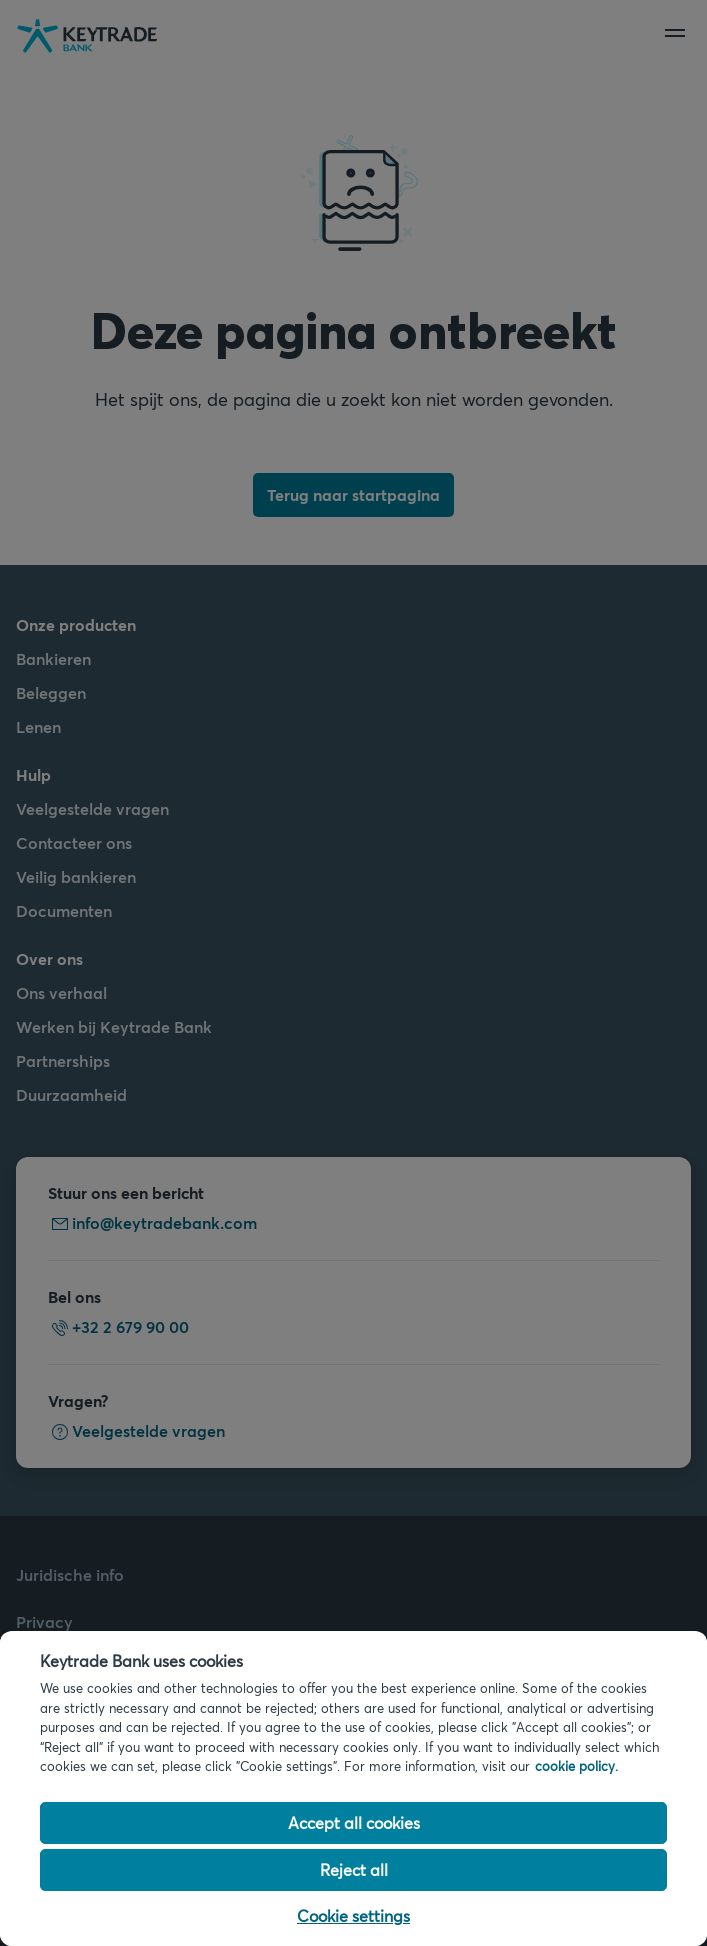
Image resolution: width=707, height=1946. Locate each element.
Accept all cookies (354, 1822)
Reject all (354, 1869)
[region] (353, 1788)
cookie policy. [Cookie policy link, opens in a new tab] (576, 1766)
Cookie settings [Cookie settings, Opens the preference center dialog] (353, 1915)
